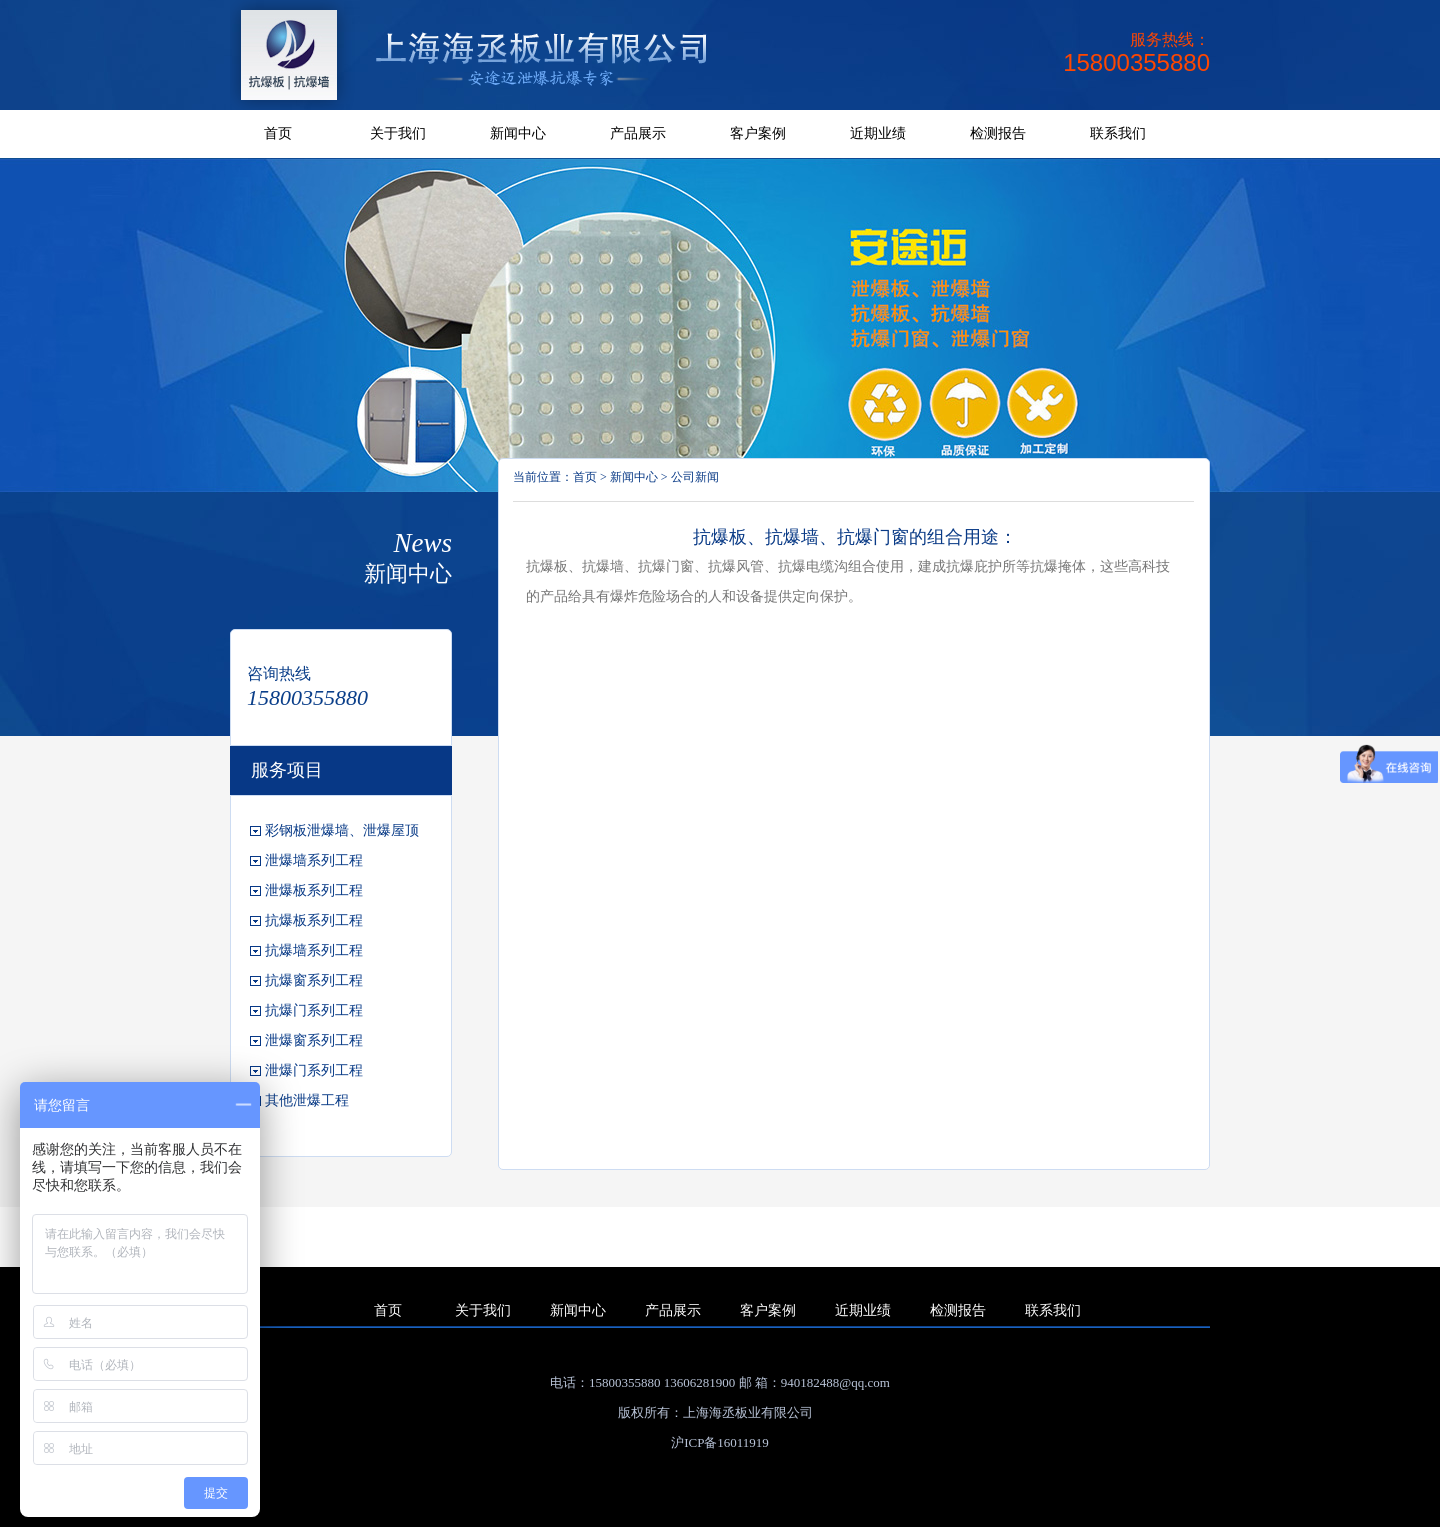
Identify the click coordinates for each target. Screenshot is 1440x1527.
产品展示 (638, 133)
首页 (278, 133)
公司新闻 (695, 477)
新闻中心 (518, 133)
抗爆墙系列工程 (314, 950)
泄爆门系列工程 (314, 1070)
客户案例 (758, 133)
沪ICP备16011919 (720, 1442)
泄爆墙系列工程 (314, 860)
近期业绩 (878, 133)
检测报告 (998, 133)
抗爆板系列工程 (314, 920)
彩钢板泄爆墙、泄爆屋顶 (342, 830)
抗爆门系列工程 (314, 1010)
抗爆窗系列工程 (314, 980)
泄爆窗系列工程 (314, 1040)
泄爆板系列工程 (314, 890)
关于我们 (398, 133)
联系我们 (1118, 133)
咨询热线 (279, 673)
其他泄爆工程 (307, 1100)
